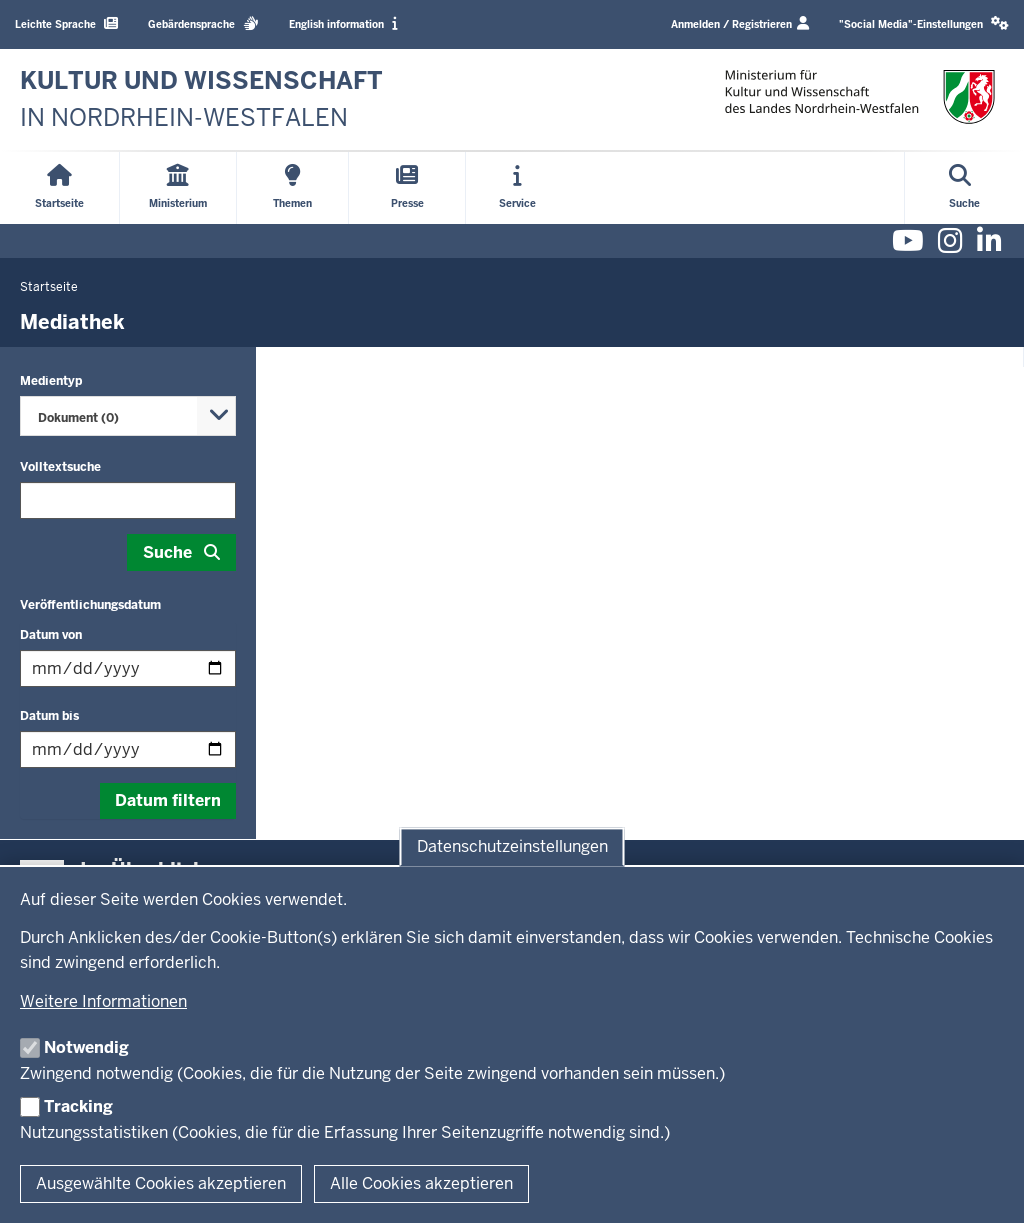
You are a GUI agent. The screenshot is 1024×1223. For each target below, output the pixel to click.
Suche (167, 552)
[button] (924, 24)
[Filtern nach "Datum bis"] (128, 749)
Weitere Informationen (103, 1001)
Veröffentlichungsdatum (90, 605)
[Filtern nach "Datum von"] (128, 668)
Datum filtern (168, 800)
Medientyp (51, 381)
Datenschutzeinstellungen (512, 846)
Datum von (51, 635)
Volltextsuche (60, 467)
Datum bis (49, 716)
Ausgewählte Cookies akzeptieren (161, 1183)
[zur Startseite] (201, 99)
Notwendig (86, 1047)
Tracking (78, 1106)
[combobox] (128, 416)
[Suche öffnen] (964, 188)
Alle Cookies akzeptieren (421, 1183)
